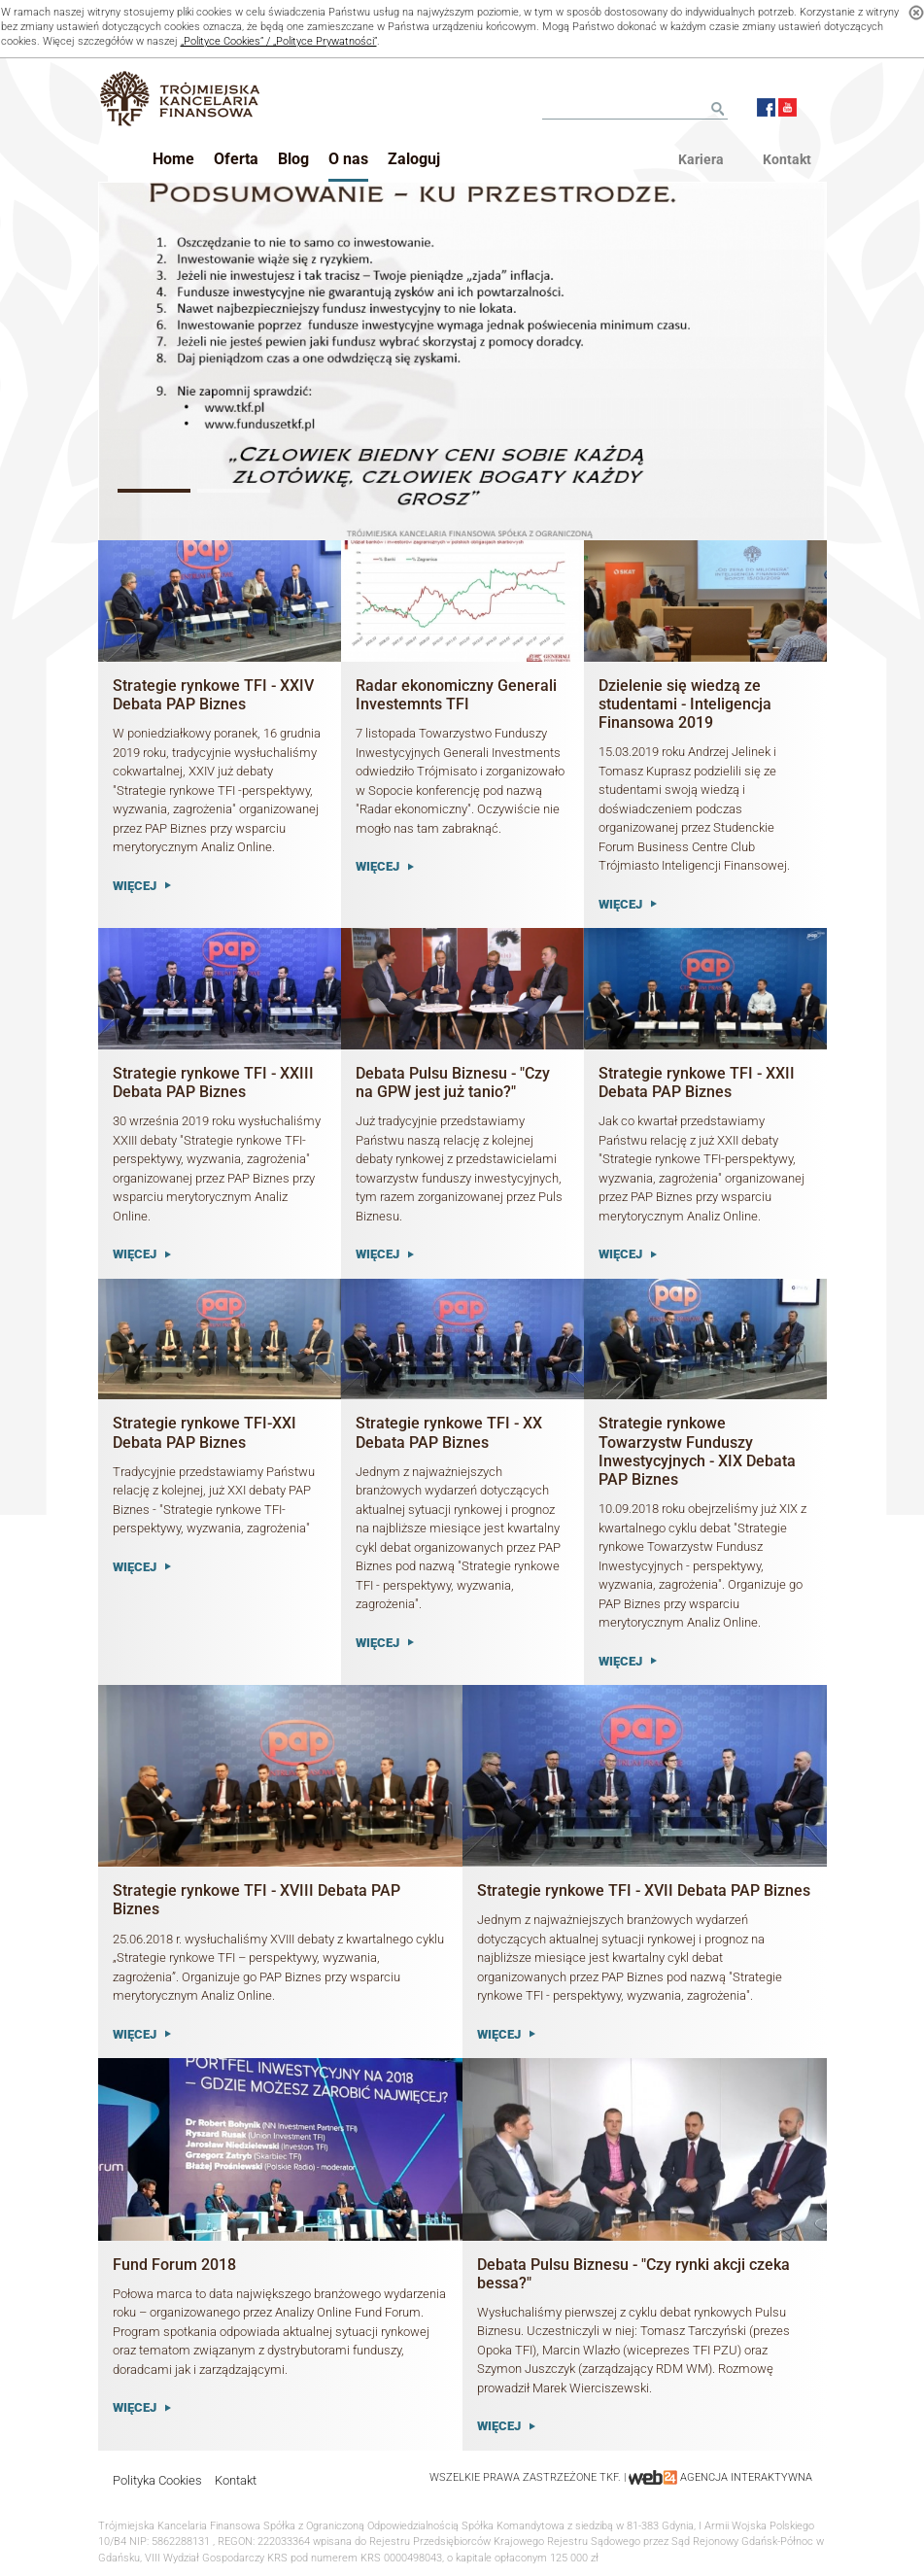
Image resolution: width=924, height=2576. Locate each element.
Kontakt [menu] (787, 159)
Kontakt (236, 2480)
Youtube (787, 107)
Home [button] (173, 159)
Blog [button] (293, 159)
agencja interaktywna (746, 2477)
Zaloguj (414, 159)
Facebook (766, 107)
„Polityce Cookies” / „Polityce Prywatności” (279, 41)
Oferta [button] (236, 159)
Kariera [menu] (701, 159)
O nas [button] (348, 159)
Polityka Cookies (157, 2480)
